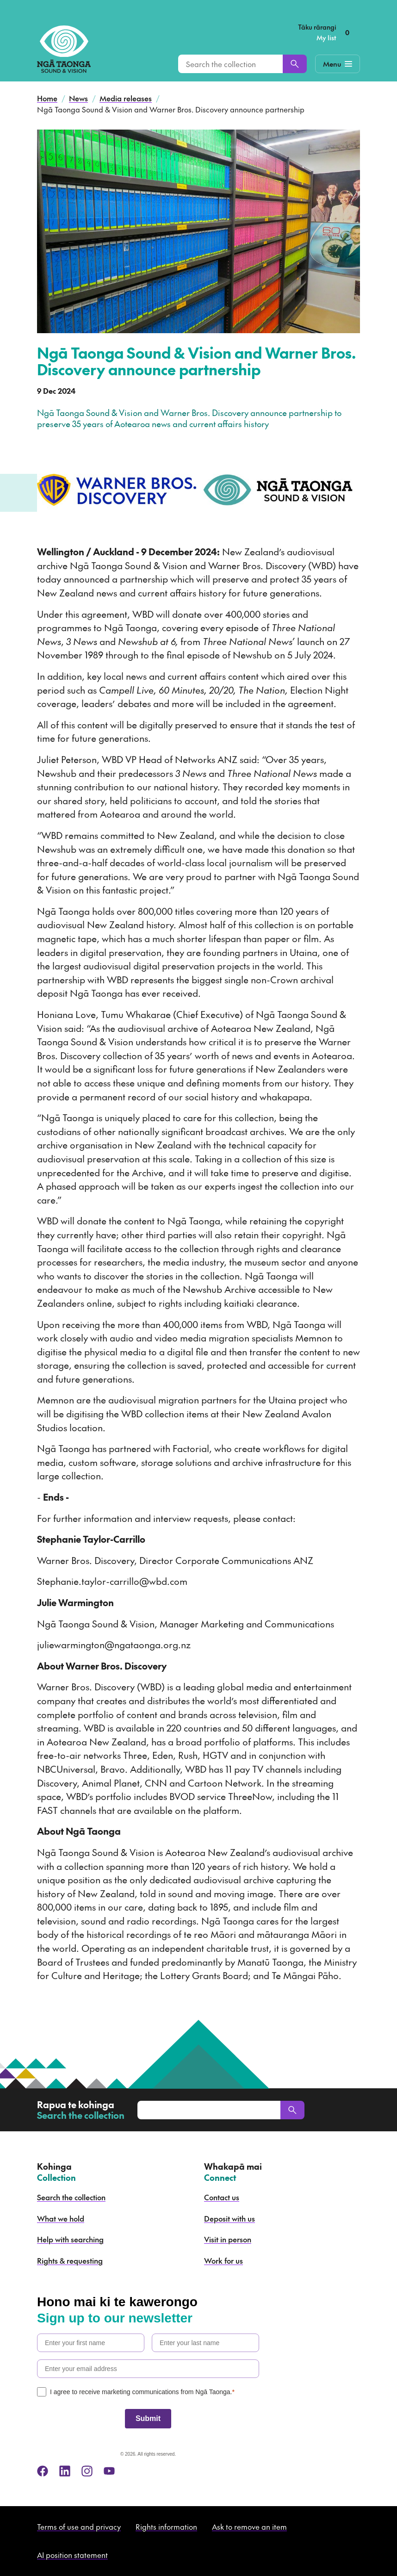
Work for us (223, 2260)
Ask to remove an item (249, 2526)
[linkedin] (64, 2471)
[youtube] (109, 2471)
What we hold (60, 2218)
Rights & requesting (70, 2260)
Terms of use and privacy (79, 2526)
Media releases (125, 98)
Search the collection (71, 2197)
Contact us (221, 2197)
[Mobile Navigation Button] (337, 64)
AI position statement (72, 2555)
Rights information (166, 2526)
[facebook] (42, 2471)
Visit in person (227, 2239)
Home (47, 98)
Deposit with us (229, 2218)
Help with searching (70, 2239)
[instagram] (87, 2471)
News (78, 98)
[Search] (295, 64)
